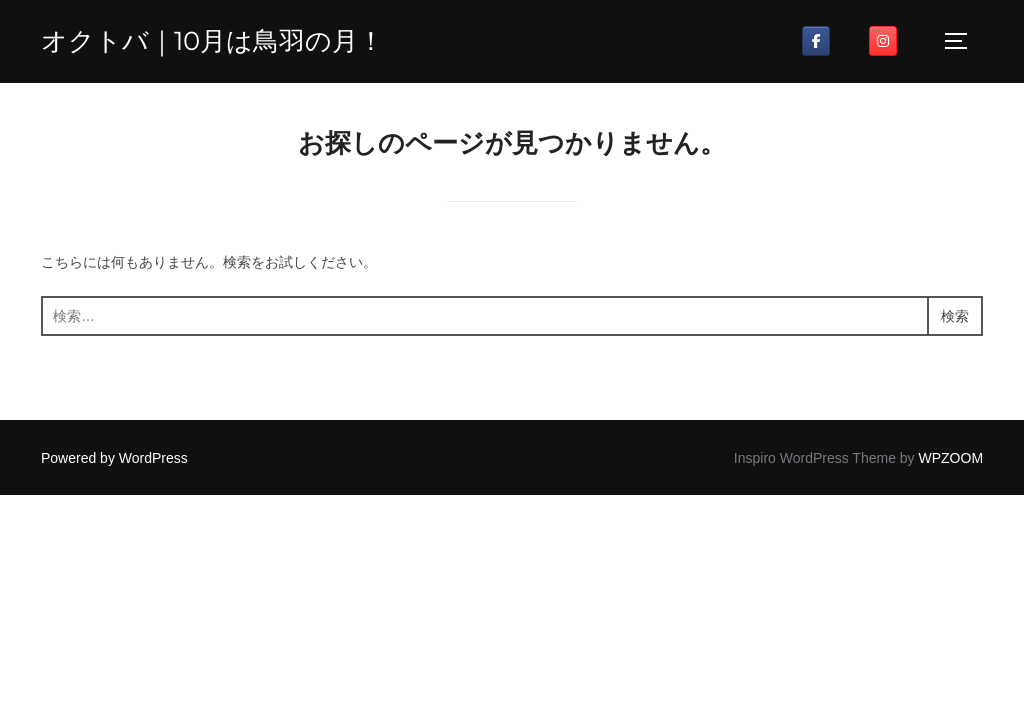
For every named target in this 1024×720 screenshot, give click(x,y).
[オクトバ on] (849, 41)
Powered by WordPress (114, 458)
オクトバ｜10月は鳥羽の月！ (212, 41)
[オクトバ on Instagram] (883, 41)
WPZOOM (951, 458)
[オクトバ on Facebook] (816, 41)
